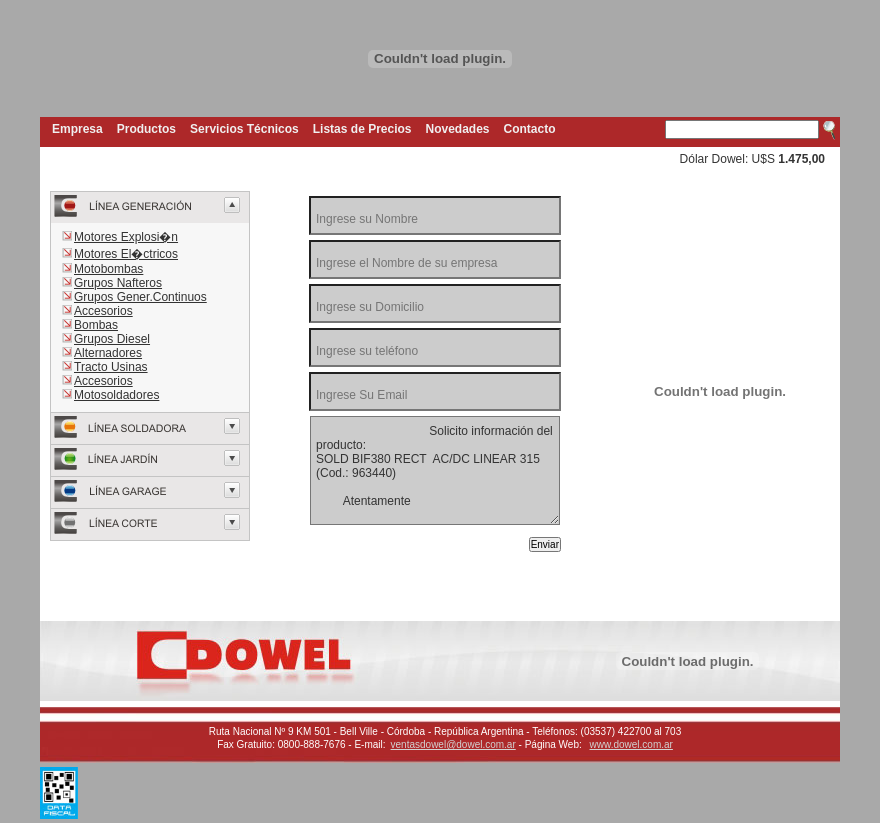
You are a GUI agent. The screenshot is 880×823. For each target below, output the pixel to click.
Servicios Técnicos (244, 129)
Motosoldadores (116, 395)
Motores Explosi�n (126, 237)
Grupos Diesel (112, 339)
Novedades (458, 129)
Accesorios (103, 311)
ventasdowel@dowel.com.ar (453, 744)
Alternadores (108, 353)
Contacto (530, 129)
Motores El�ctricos (126, 254)
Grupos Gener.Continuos (140, 297)
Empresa (77, 129)
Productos (146, 129)
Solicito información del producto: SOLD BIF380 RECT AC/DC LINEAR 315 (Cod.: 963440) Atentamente (435, 470)
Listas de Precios (362, 129)
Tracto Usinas (111, 367)
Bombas (96, 325)
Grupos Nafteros (118, 283)
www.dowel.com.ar (631, 744)
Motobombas (108, 269)
